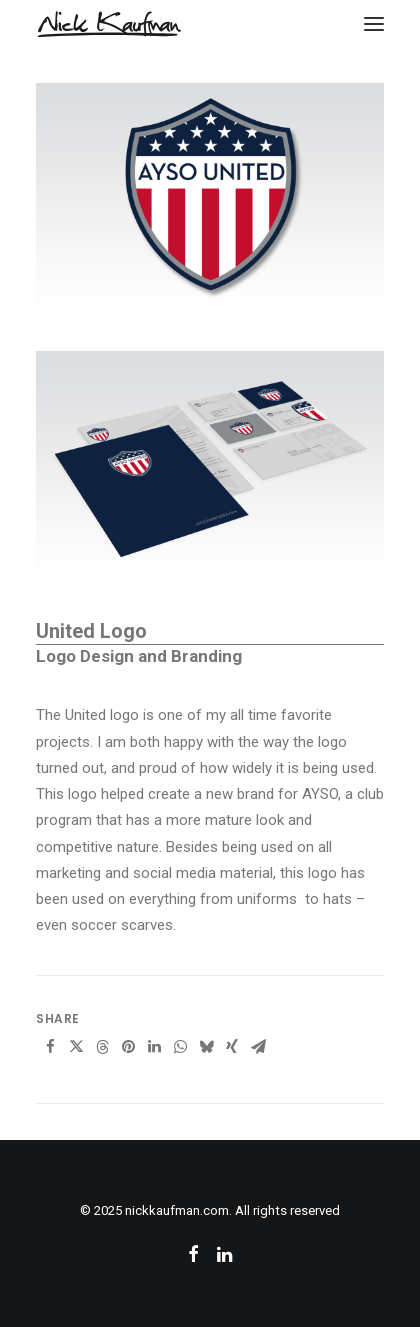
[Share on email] (258, 1047)
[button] (374, 24)
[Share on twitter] (76, 1047)
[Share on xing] (232, 1047)
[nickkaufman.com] (109, 24)
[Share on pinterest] (128, 1047)
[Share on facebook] (50, 1047)
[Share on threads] (102, 1047)
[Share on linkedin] (154, 1047)
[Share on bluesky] (206, 1047)
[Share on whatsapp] (180, 1047)
